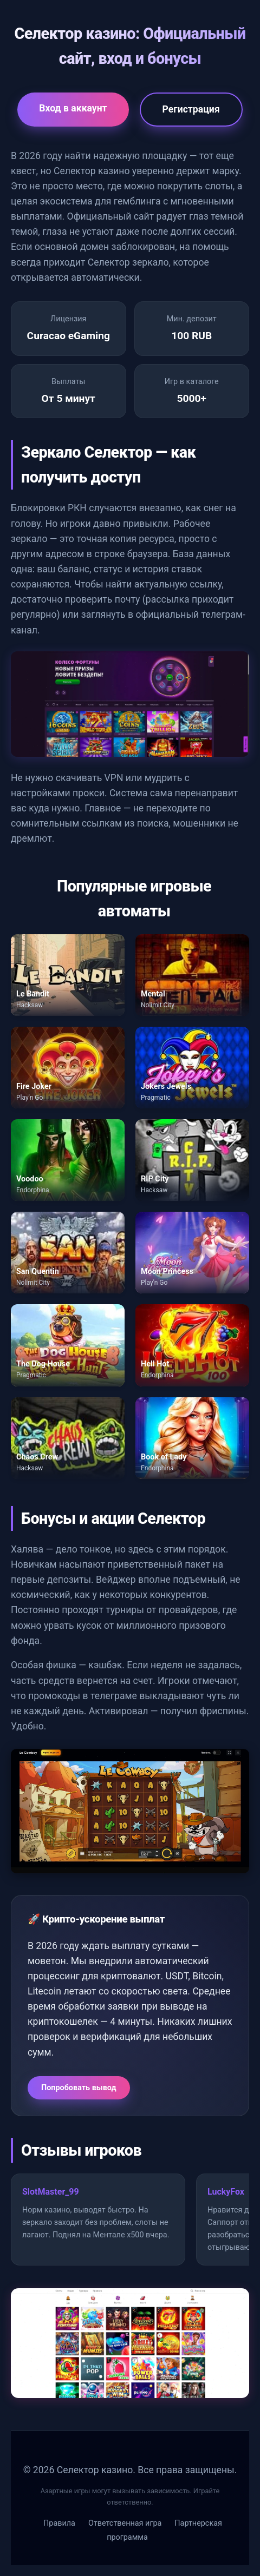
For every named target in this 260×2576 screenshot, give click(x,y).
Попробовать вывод (78, 2087)
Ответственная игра (124, 2523)
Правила (59, 2523)
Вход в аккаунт (73, 108)
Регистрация (191, 109)
